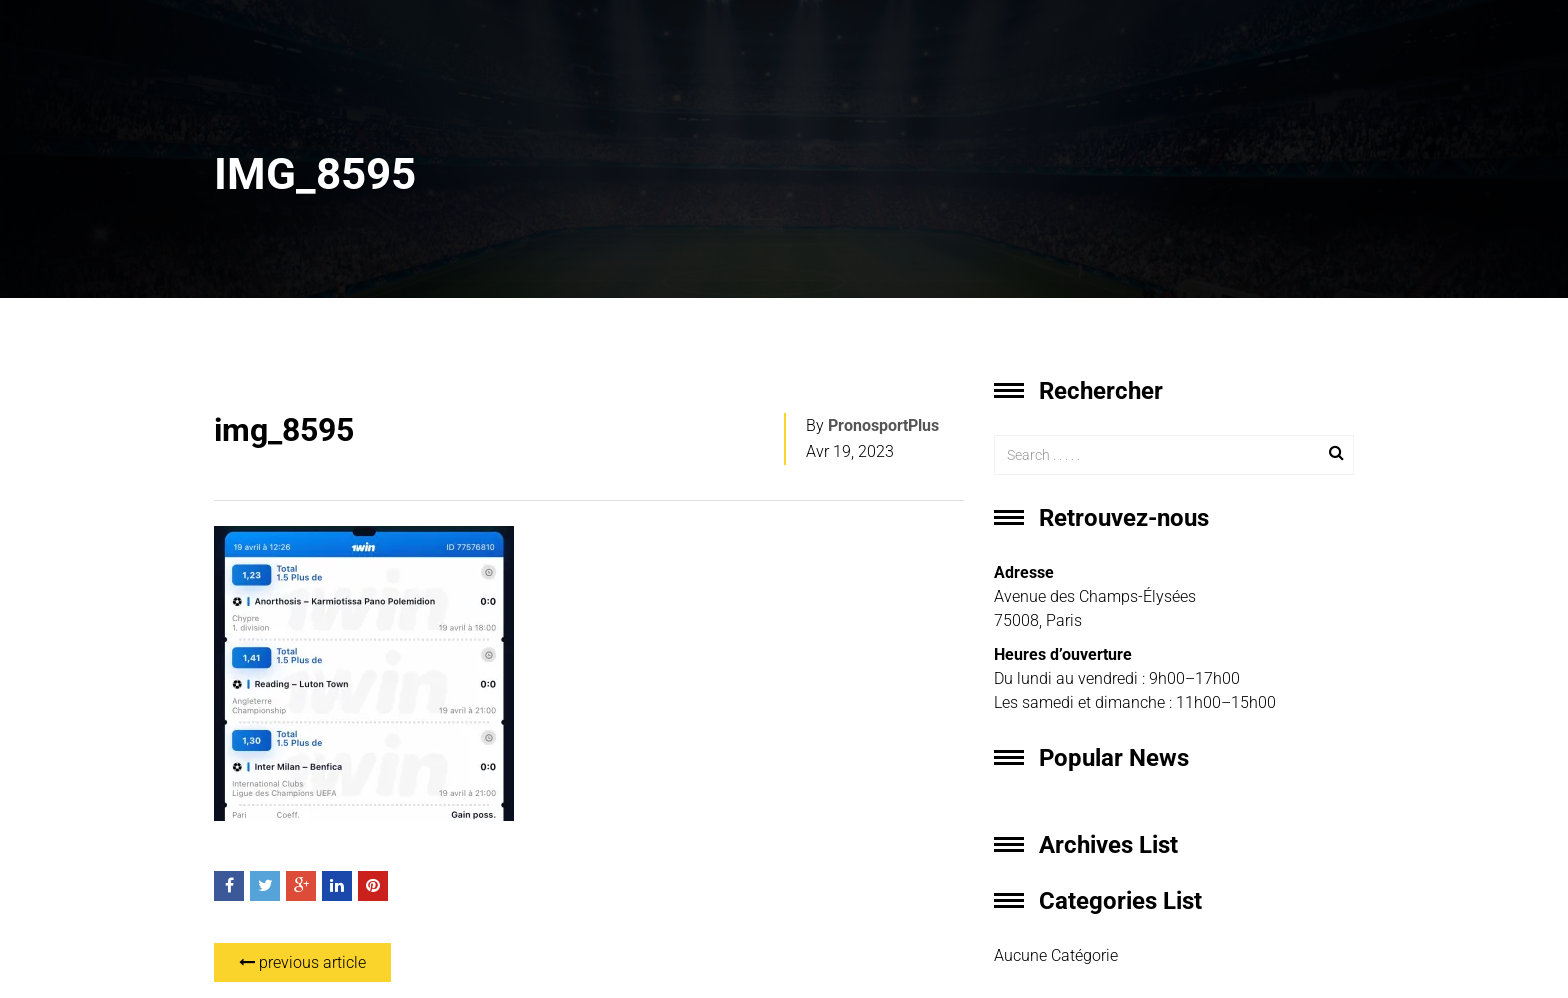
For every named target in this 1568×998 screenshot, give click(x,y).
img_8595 (284, 430)
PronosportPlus (883, 425)
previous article (302, 962)
